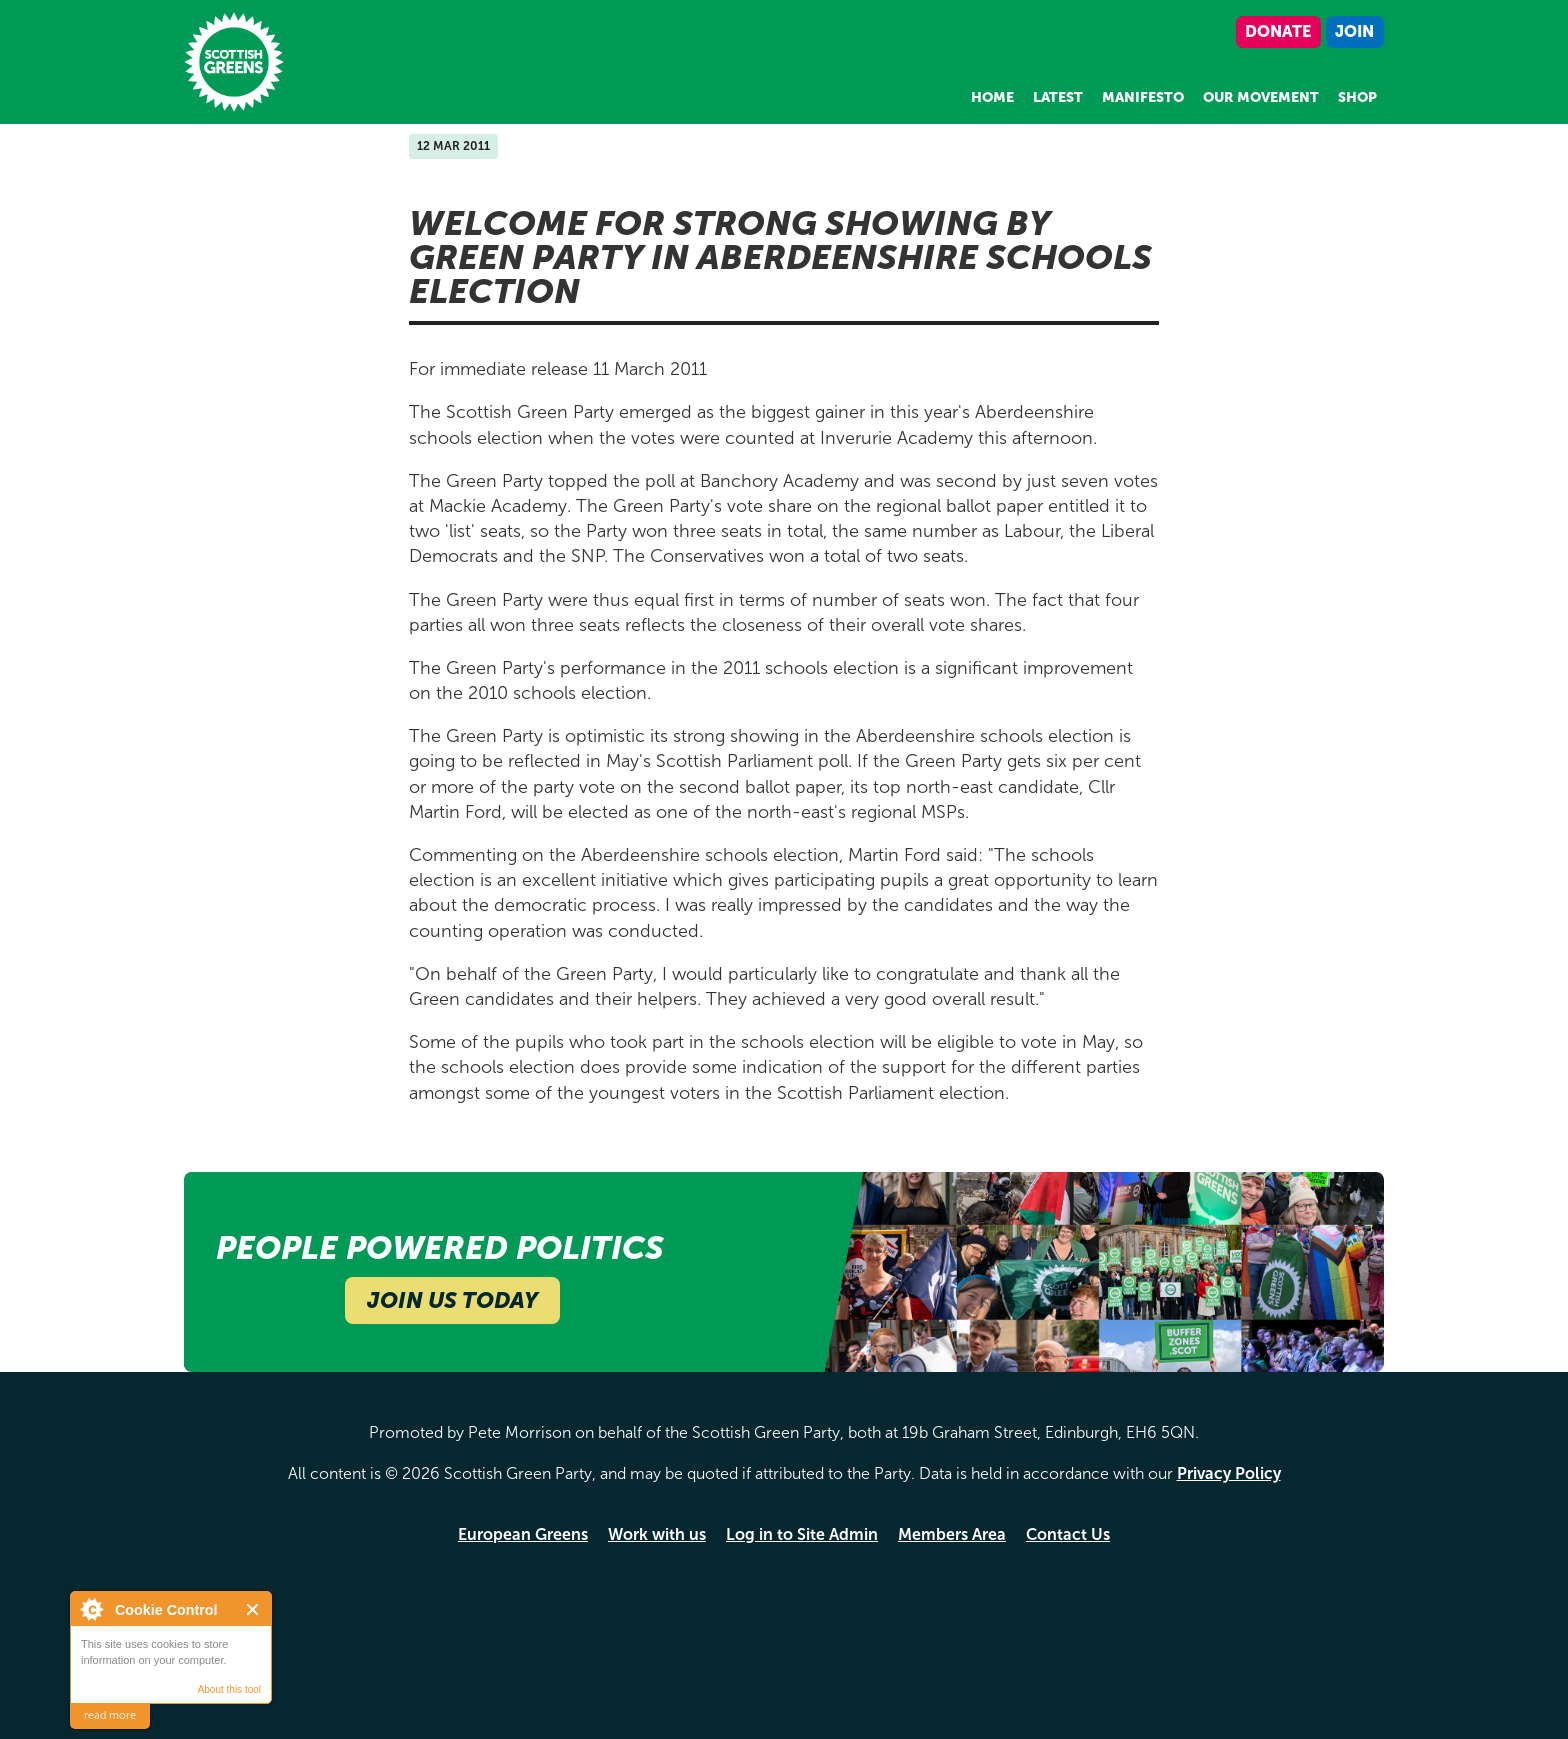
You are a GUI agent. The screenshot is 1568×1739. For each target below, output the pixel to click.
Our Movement (1261, 97)
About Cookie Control (91, 1609)
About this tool (229, 1689)
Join (1354, 31)
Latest (1058, 97)
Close (253, 1609)
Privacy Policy (1229, 1473)
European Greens (523, 1534)
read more (110, 1715)
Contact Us (1068, 1534)
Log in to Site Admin (802, 1534)
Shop (1357, 97)
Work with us (657, 1534)
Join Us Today (452, 1300)
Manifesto (1143, 97)
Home (992, 97)
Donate (1278, 31)
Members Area (952, 1534)
